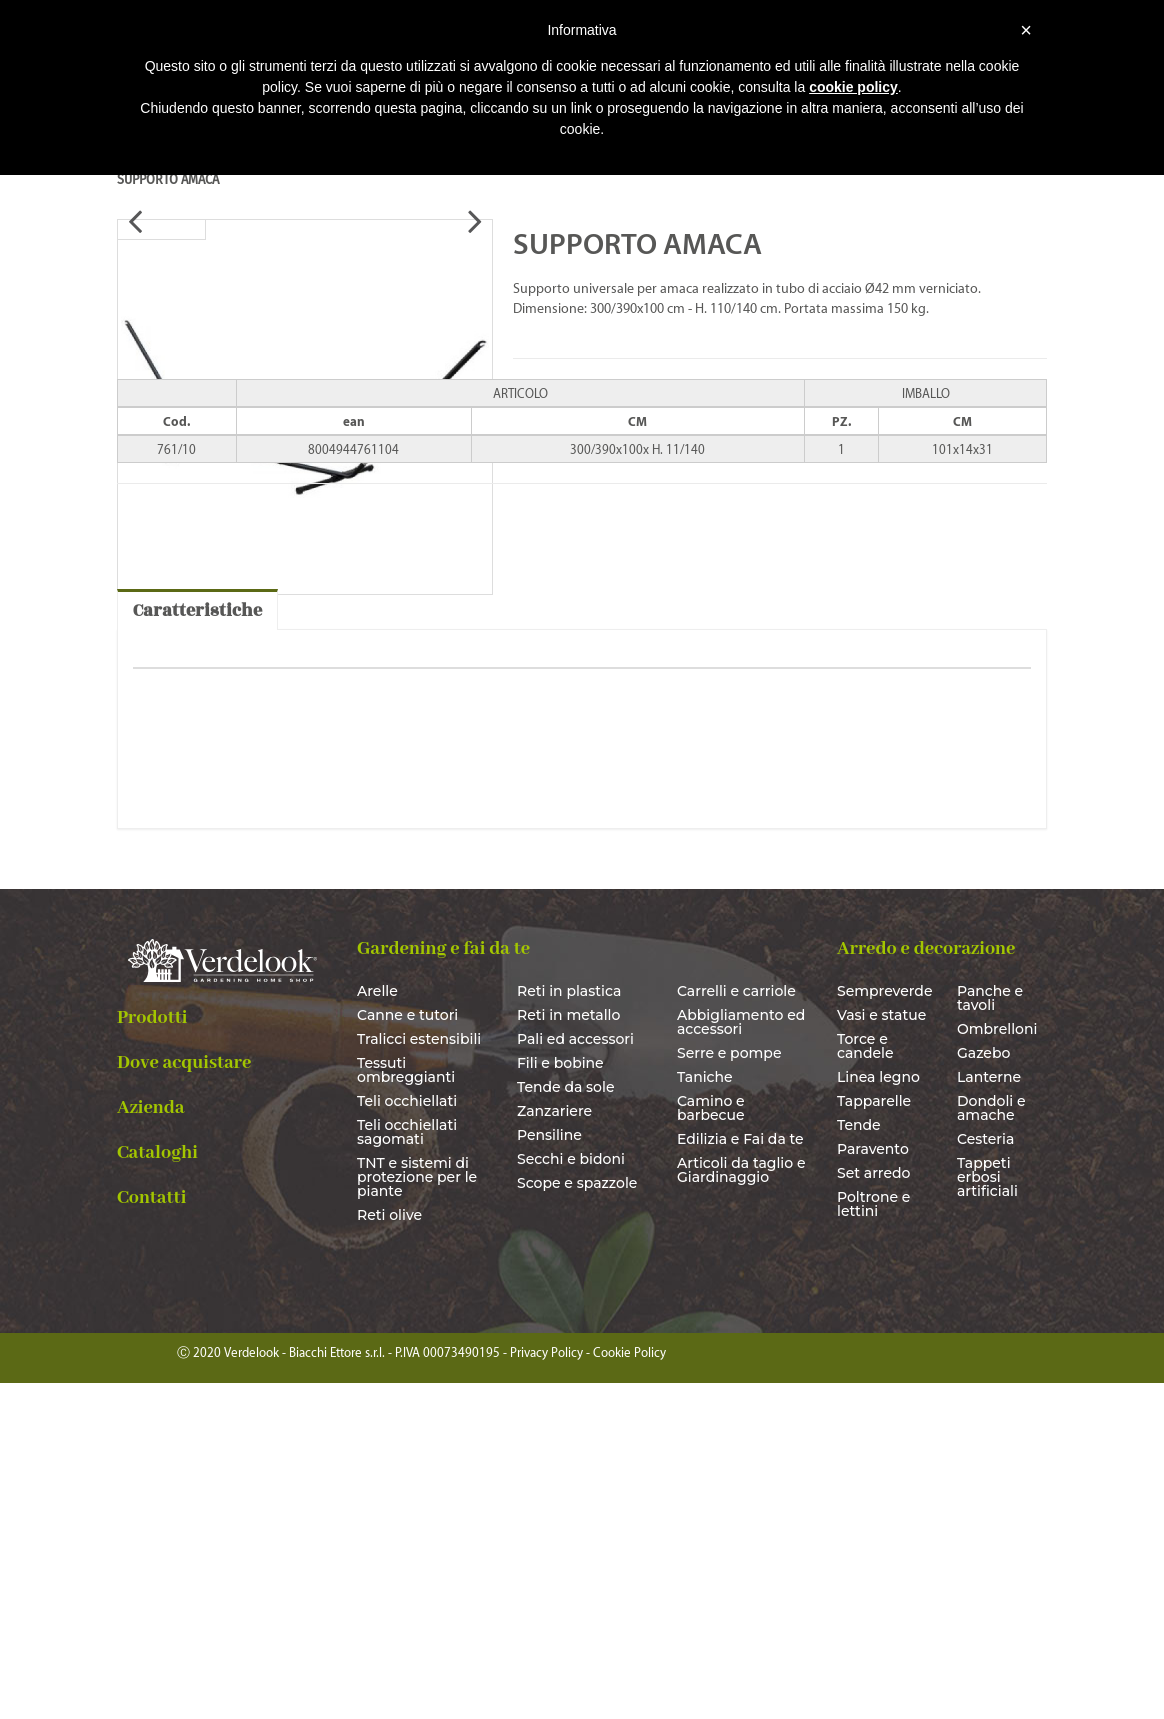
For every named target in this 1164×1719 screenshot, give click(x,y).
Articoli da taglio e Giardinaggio (741, 1507)
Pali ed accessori (575, 1376)
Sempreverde (882, 1328)
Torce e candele (865, 1383)
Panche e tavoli (990, 1335)
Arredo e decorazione (926, 1286)
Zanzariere (554, 1448)
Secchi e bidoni (571, 1496)
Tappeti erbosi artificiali (987, 1514)
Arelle (377, 1328)
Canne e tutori (407, 1352)
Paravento (873, 1486)
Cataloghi (157, 1489)
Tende (859, 1462)
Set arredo (873, 1510)
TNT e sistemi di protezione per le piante (417, 1514)
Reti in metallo (568, 1352)
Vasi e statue (881, 1352)
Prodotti (152, 1354)
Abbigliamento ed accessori (741, 1359)
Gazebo (983, 1390)
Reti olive (389, 1552)
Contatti (151, 1534)
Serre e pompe (729, 1390)
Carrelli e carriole (736, 1328)
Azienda (151, 1444)
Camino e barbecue (711, 1445)
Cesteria (985, 1476)
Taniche (705, 1414)
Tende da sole (566, 1424)
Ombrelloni (997, 1366)
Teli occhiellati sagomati (407, 1469)
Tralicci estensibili (419, 1376)
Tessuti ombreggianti (406, 1407)
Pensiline (549, 1472)
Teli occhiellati (407, 1438)
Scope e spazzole (577, 1520)
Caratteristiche (197, 948)
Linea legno (878, 1414)
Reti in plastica (569, 1328)
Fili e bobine (560, 1400)
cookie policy (853, 87)
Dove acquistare (184, 1399)
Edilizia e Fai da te (740, 1476)
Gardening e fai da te (443, 1286)
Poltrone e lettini (873, 1541)
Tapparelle (874, 1438)
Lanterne (989, 1414)
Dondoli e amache (991, 1445)
